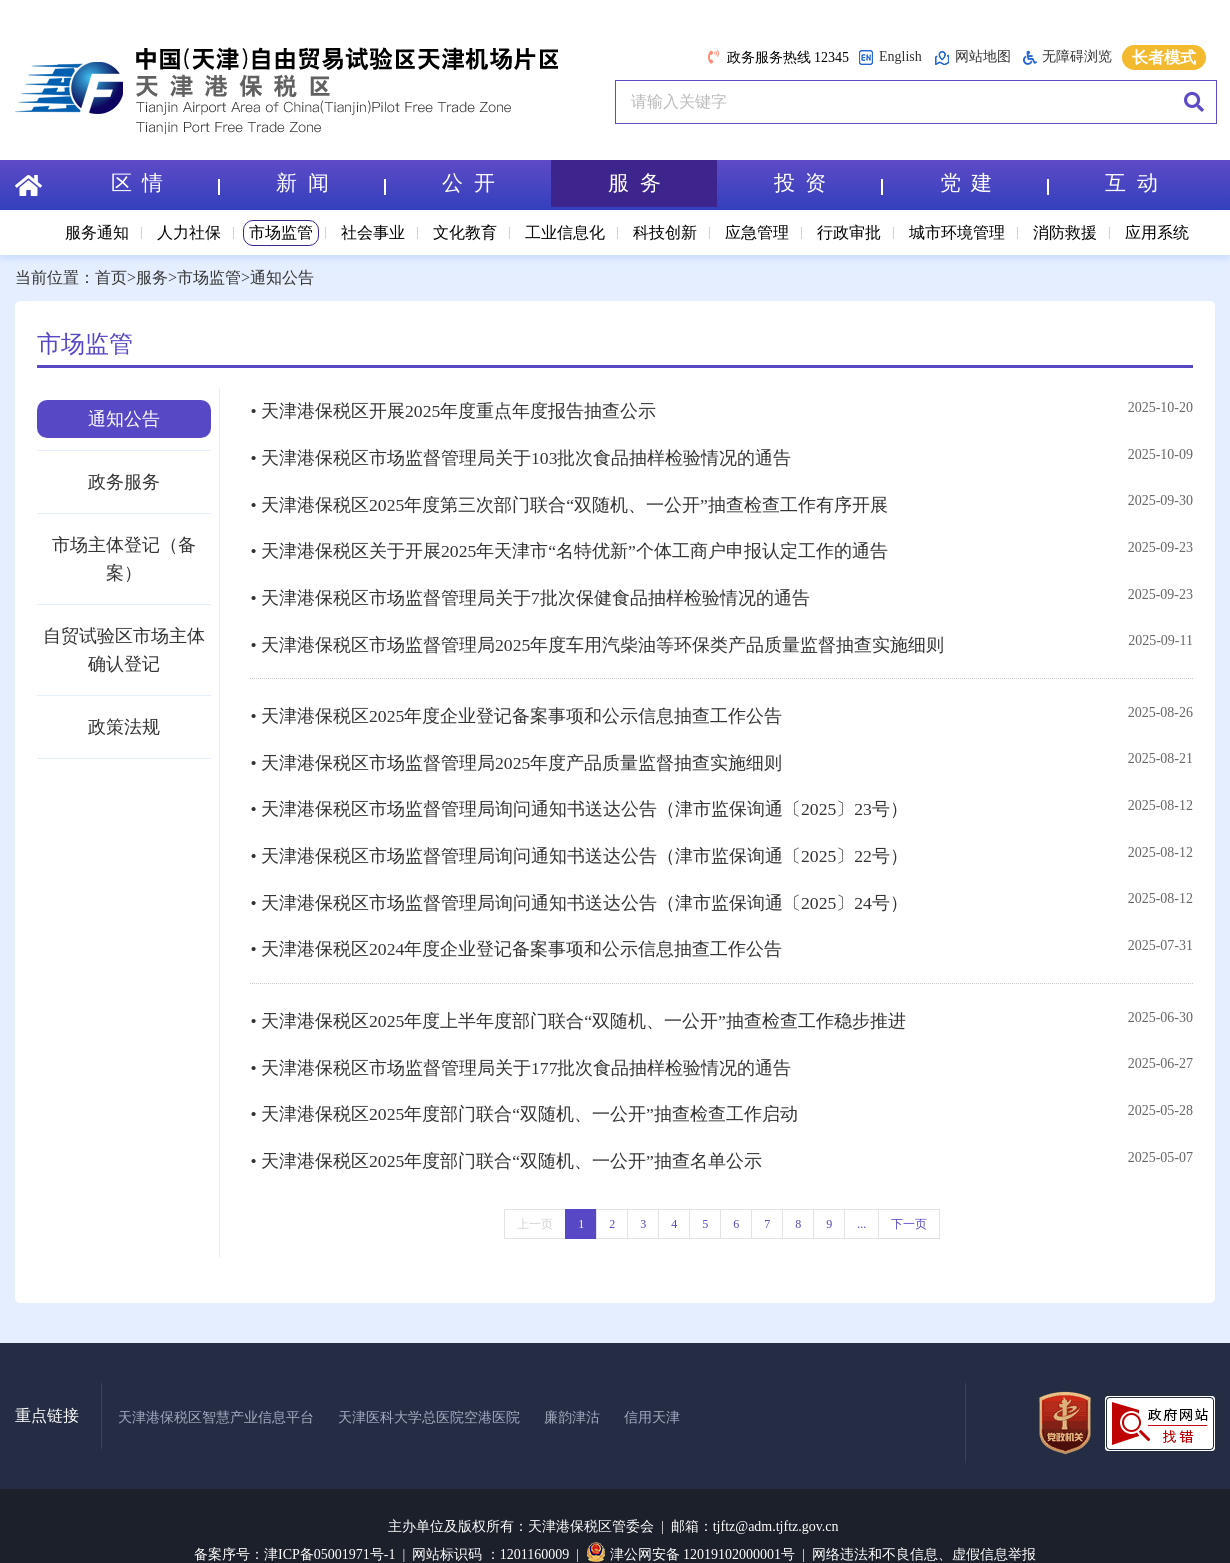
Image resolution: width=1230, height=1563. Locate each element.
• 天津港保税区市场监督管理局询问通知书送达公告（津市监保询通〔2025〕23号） (579, 787)
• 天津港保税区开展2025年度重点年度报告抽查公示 (453, 410)
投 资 (828, 184)
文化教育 (465, 232)
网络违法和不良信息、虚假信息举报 (924, 1524)
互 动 (1131, 184)
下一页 (909, 1182)
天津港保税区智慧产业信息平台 (216, 1386)
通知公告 (282, 277)
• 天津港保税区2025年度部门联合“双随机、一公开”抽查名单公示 (506, 1120)
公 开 (468, 184)
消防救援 (1065, 232)
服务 (152, 277)
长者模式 (1164, 57)
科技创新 (665, 232)
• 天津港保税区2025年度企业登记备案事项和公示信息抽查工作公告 (516, 699)
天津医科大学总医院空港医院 (429, 1386)
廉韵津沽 (572, 1386)
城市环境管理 (957, 232)
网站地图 (972, 57)
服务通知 (97, 232)
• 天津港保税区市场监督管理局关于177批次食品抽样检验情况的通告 (521, 1032)
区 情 (164, 184)
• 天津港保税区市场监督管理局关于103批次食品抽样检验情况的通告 (521, 454)
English (890, 57)
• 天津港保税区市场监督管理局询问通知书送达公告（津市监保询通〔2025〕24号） (579, 875)
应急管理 (757, 232)
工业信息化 (565, 232)
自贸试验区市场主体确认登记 (124, 650)
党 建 (993, 184)
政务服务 (124, 482)
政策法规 (124, 727)
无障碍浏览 (1067, 57)
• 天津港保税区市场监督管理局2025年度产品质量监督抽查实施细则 (516, 743)
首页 (111, 277)
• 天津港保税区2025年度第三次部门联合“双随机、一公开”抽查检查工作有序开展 (569, 498)
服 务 (634, 184)
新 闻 (330, 184)
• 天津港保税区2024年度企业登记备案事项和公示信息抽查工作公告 (516, 919)
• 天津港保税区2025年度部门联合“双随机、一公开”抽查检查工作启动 (524, 1076)
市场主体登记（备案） (124, 559)
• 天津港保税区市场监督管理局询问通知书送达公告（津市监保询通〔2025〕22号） (579, 831)
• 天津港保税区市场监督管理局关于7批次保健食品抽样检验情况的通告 (530, 586)
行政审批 (849, 232)
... (861, 1182)
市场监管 (281, 232)
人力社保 (189, 232)
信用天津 (652, 1386)
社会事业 (373, 232)
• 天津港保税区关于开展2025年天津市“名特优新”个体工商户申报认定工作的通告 (569, 542)
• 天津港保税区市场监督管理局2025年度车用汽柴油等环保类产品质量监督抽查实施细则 (597, 630)
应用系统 (1157, 232)
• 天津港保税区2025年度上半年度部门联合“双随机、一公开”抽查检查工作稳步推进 (578, 988)
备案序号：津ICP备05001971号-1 (294, 1524)
